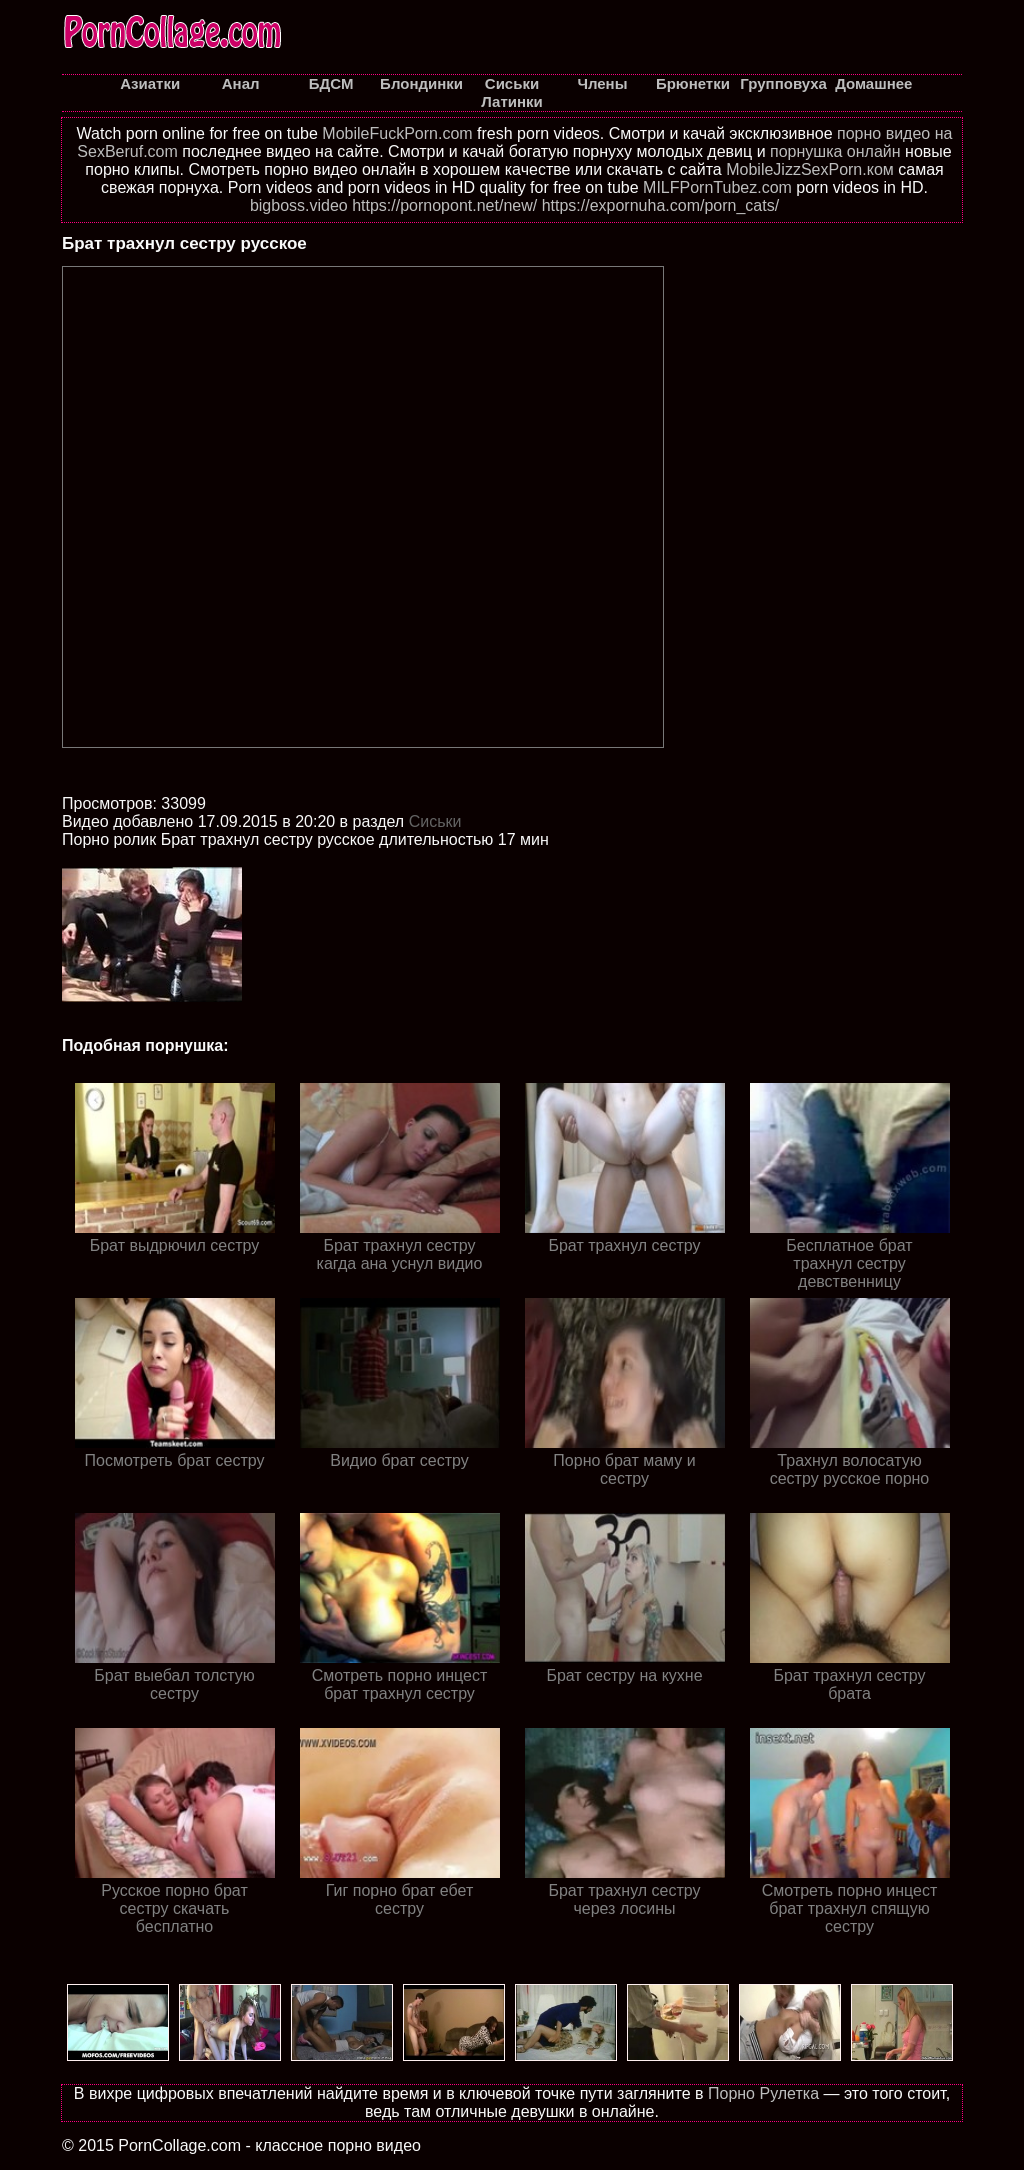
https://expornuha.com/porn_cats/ (660, 205)
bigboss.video (299, 205)
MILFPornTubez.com (717, 187)
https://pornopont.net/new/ (444, 205)
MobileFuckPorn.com (397, 133)
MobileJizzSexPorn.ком (810, 169)
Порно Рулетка (763, 2093)
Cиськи (435, 821)
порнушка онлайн (835, 151)
